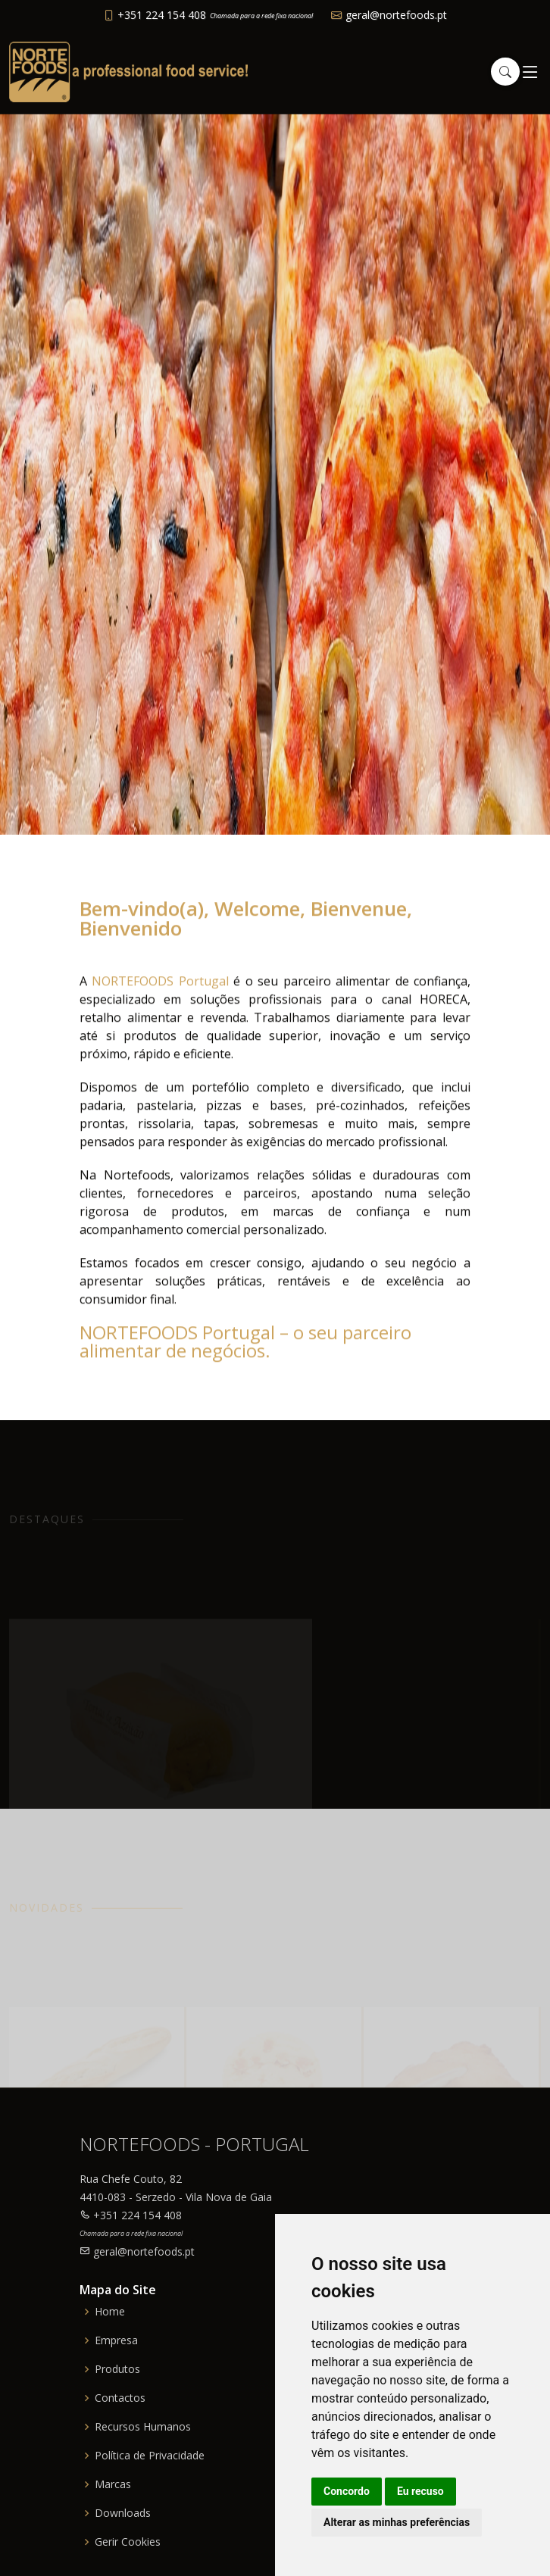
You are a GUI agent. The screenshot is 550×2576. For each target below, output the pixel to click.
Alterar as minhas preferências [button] (396, 2522)
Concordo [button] (346, 2491)
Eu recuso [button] (420, 2491)
